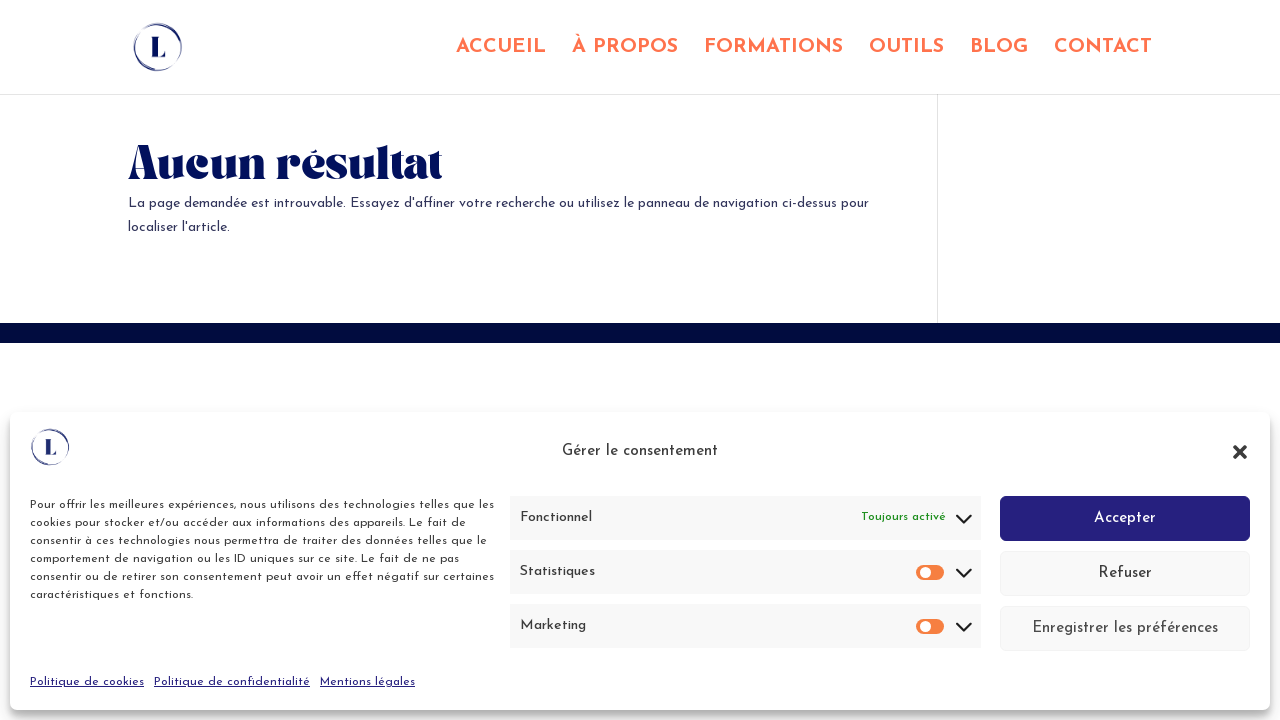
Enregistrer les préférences (1125, 628)
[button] (1240, 452)
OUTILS (906, 48)
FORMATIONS (773, 48)
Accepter (1125, 518)
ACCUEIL (501, 48)
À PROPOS (625, 48)
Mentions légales (367, 682)
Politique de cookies (87, 682)
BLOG (999, 48)
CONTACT (1103, 48)
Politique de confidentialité (232, 682)
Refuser (1125, 573)
